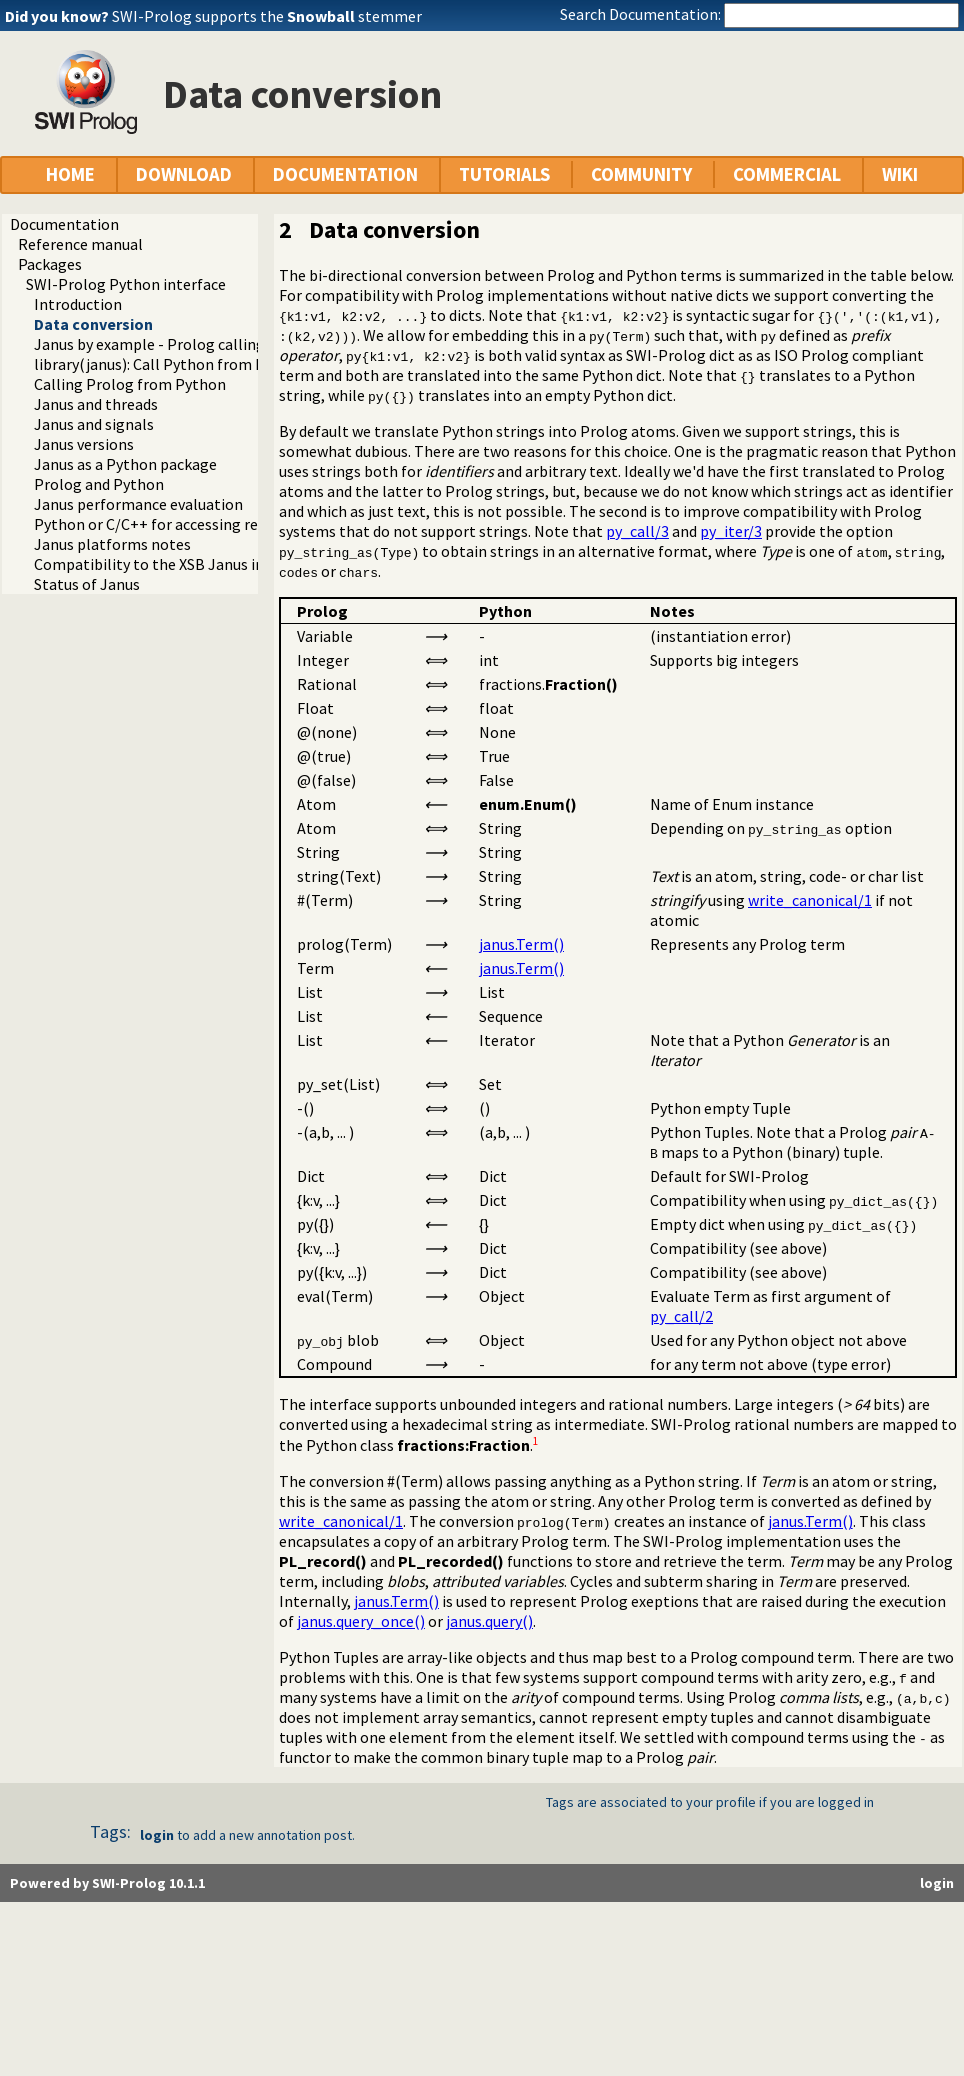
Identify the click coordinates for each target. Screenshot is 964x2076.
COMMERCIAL (787, 174)
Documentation (64, 224)
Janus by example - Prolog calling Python (176, 344)
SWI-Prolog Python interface (126, 284)
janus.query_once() (361, 1621)
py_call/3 (637, 531)
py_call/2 (681, 1316)
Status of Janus (87, 584)
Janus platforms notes (112, 544)
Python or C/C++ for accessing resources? (175, 524)
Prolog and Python (99, 484)
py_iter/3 (731, 531)
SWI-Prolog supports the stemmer (267, 16)
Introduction (78, 304)
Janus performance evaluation (138, 504)
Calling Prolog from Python (130, 384)
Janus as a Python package (125, 464)
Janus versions (84, 444)
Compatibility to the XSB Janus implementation (200, 564)
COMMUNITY (641, 174)
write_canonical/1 (810, 900)
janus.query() (489, 1621)
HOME (70, 174)
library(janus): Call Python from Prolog (168, 364)
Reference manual (80, 244)
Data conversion (93, 324)
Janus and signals (94, 424)
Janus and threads (96, 404)
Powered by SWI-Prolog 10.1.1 (107, 1883)
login (157, 1835)
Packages (50, 264)
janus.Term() (521, 944)
